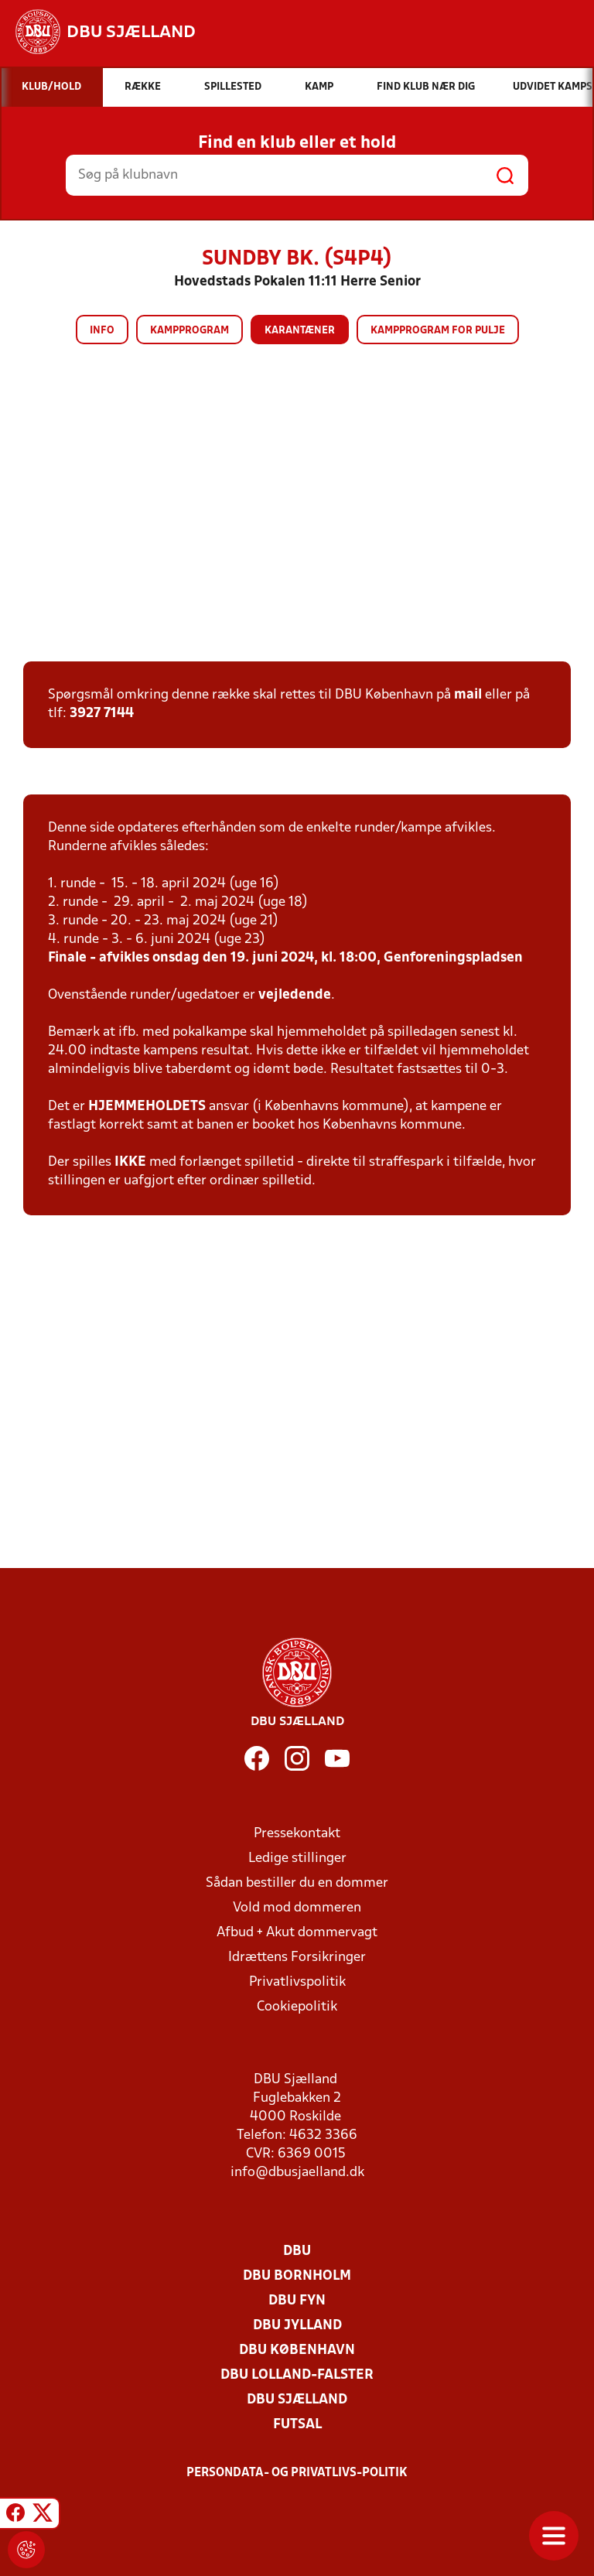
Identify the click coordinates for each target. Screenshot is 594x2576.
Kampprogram (189, 331)
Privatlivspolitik (297, 1982)
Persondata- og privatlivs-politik (297, 2473)
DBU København (297, 2350)
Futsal (297, 2424)
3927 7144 (102, 713)
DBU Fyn (297, 2301)
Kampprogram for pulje (437, 331)
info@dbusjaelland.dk (297, 2172)
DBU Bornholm (297, 2276)
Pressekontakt (297, 1833)
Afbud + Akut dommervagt (297, 1932)
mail (468, 695)
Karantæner (300, 331)
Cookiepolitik (297, 2007)
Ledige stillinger (297, 1858)
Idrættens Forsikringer (297, 1957)
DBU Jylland (297, 2325)
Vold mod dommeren (297, 1908)
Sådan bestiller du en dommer (297, 1883)
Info (102, 331)
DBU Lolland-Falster (297, 2375)
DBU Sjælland (297, 2400)
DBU (297, 2251)
